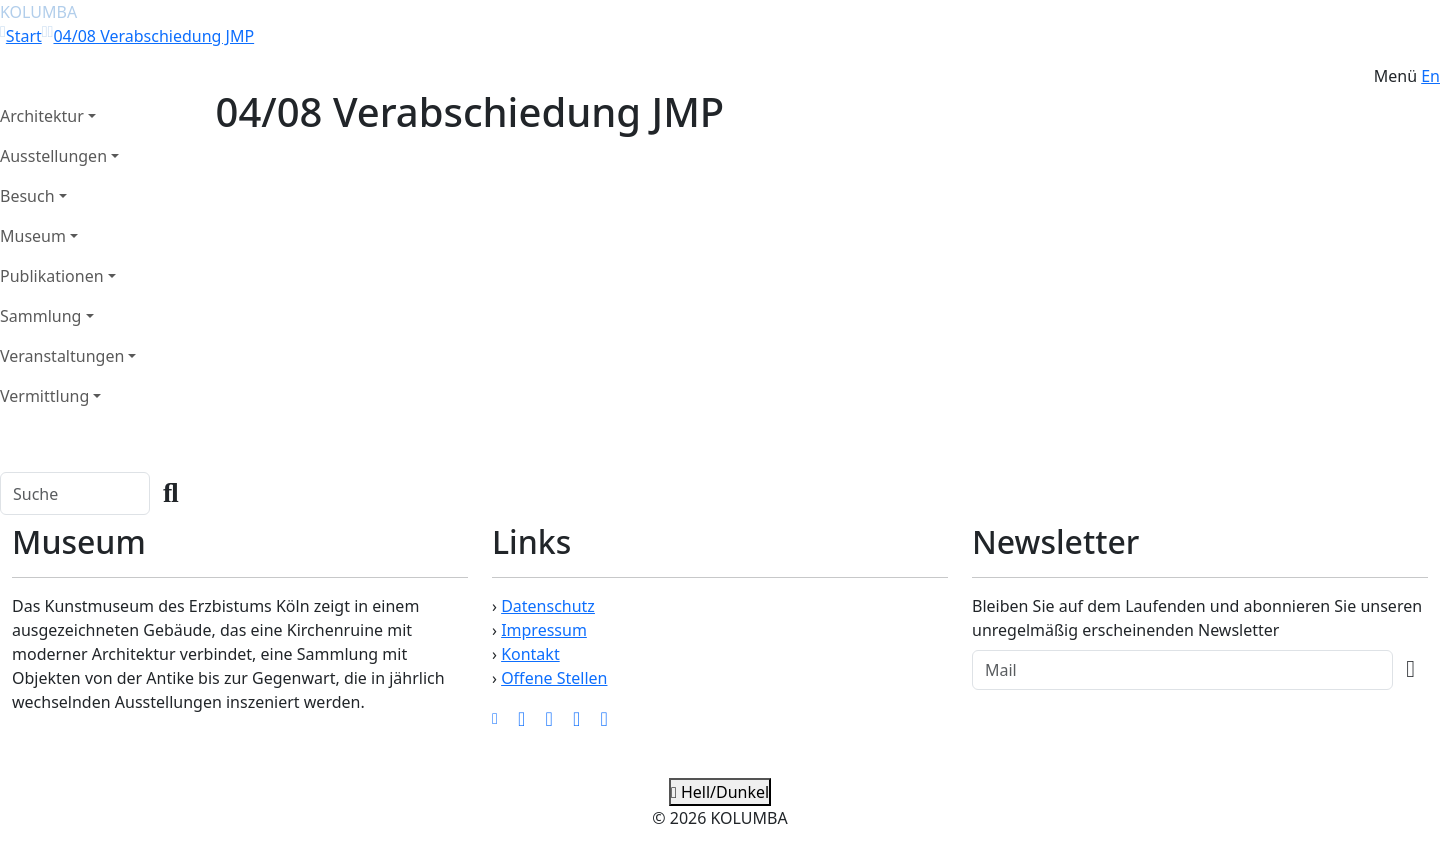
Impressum (544, 630)
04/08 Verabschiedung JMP (153, 36)
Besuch (27, 196)
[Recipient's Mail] (1182, 670)
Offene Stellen (554, 678)
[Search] (75, 493)
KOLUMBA (38, 12)
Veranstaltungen (62, 356)
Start (24, 36)
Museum (33, 236)
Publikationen (52, 276)
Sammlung (40, 316)
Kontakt (530, 654)
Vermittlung (44, 396)
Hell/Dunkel (720, 792)
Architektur (42, 116)
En (1430, 76)
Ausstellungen (53, 156)
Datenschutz (548, 606)
